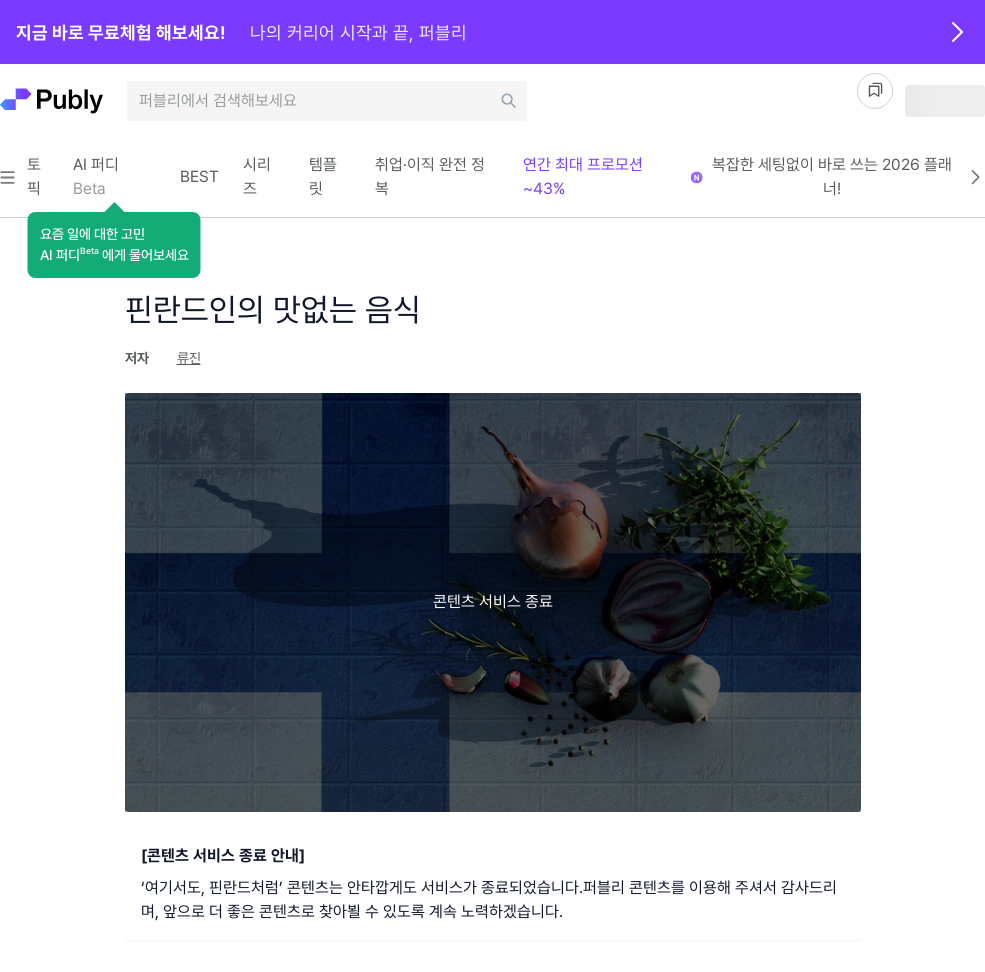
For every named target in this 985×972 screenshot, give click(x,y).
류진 (189, 358)
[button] (114, 245)
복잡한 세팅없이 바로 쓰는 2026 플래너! (848, 176)
